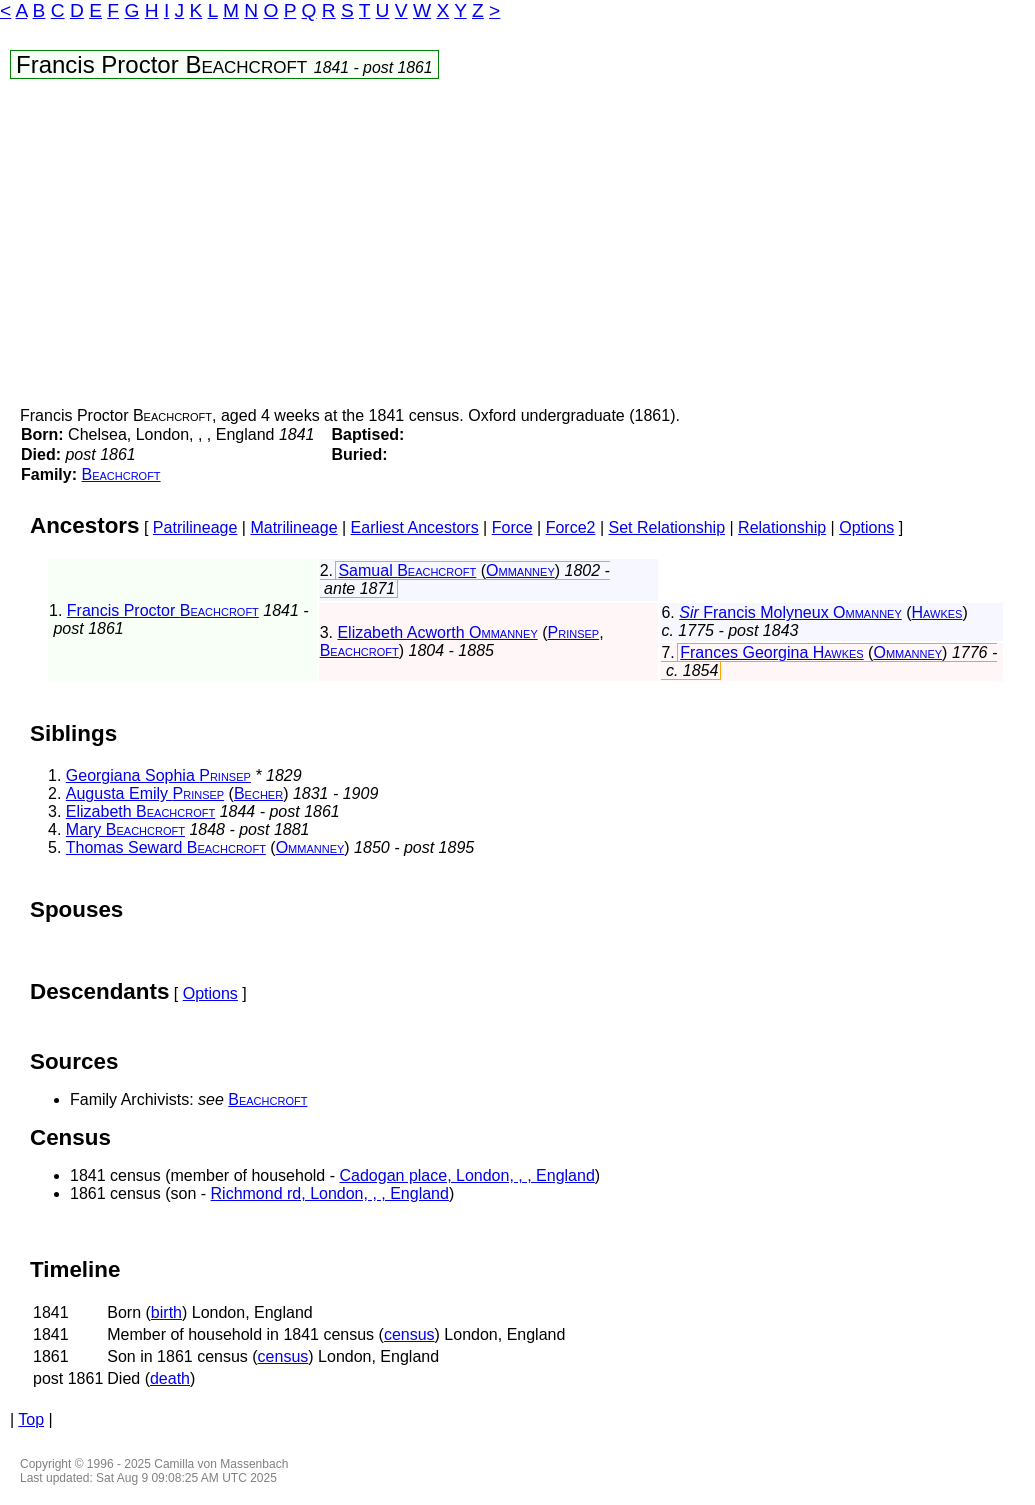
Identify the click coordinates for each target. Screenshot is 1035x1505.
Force (512, 527)
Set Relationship (667, 527)
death (170, 1378)
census (409, 1334)
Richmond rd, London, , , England (330, 1193)
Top (31, 1419)
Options (866, 527)
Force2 (571, 527)
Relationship (782, 527)
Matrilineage (293, 527)
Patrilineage (195, 527)
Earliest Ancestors (415, 527)
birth (166, 1312)
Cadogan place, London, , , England (466, 1175)
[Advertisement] (517, 247)
